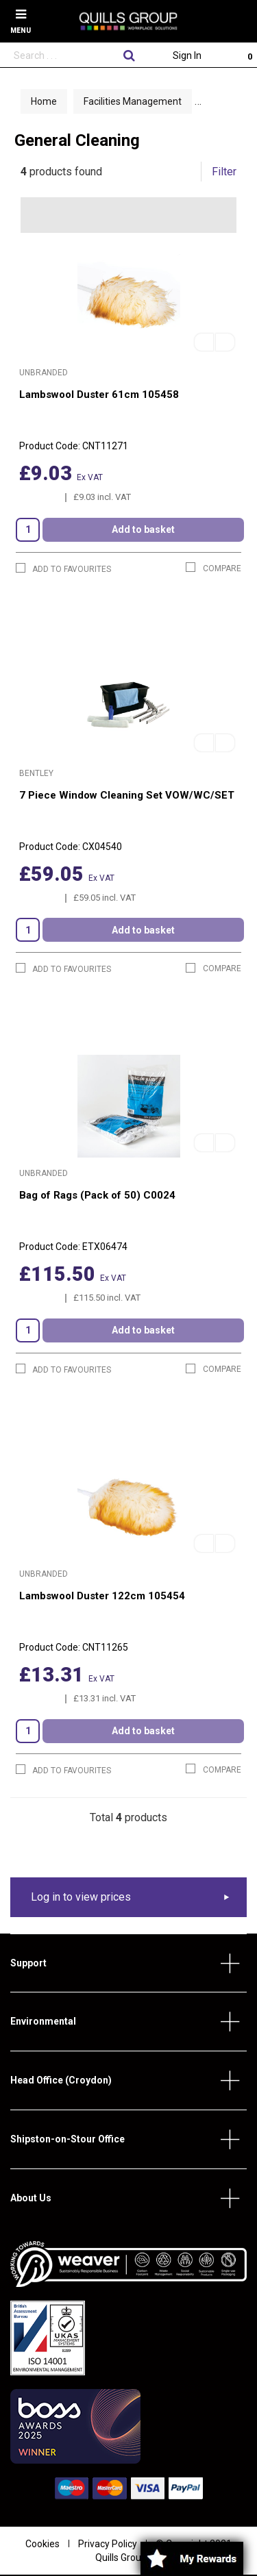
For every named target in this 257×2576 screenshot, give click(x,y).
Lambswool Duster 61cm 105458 (99, 394)
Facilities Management (133, 101)
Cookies (42, 2543)
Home (44, 101)
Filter (224, 171)
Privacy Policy (107, 2543)
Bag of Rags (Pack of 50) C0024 (97, 1195)
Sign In (187, 55)
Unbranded (43, 372)
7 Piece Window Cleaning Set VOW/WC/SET (126, 795)
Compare (213, 568)
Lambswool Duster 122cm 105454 (102, 1596)
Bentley (36, 773)
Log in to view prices (81, 1896)
